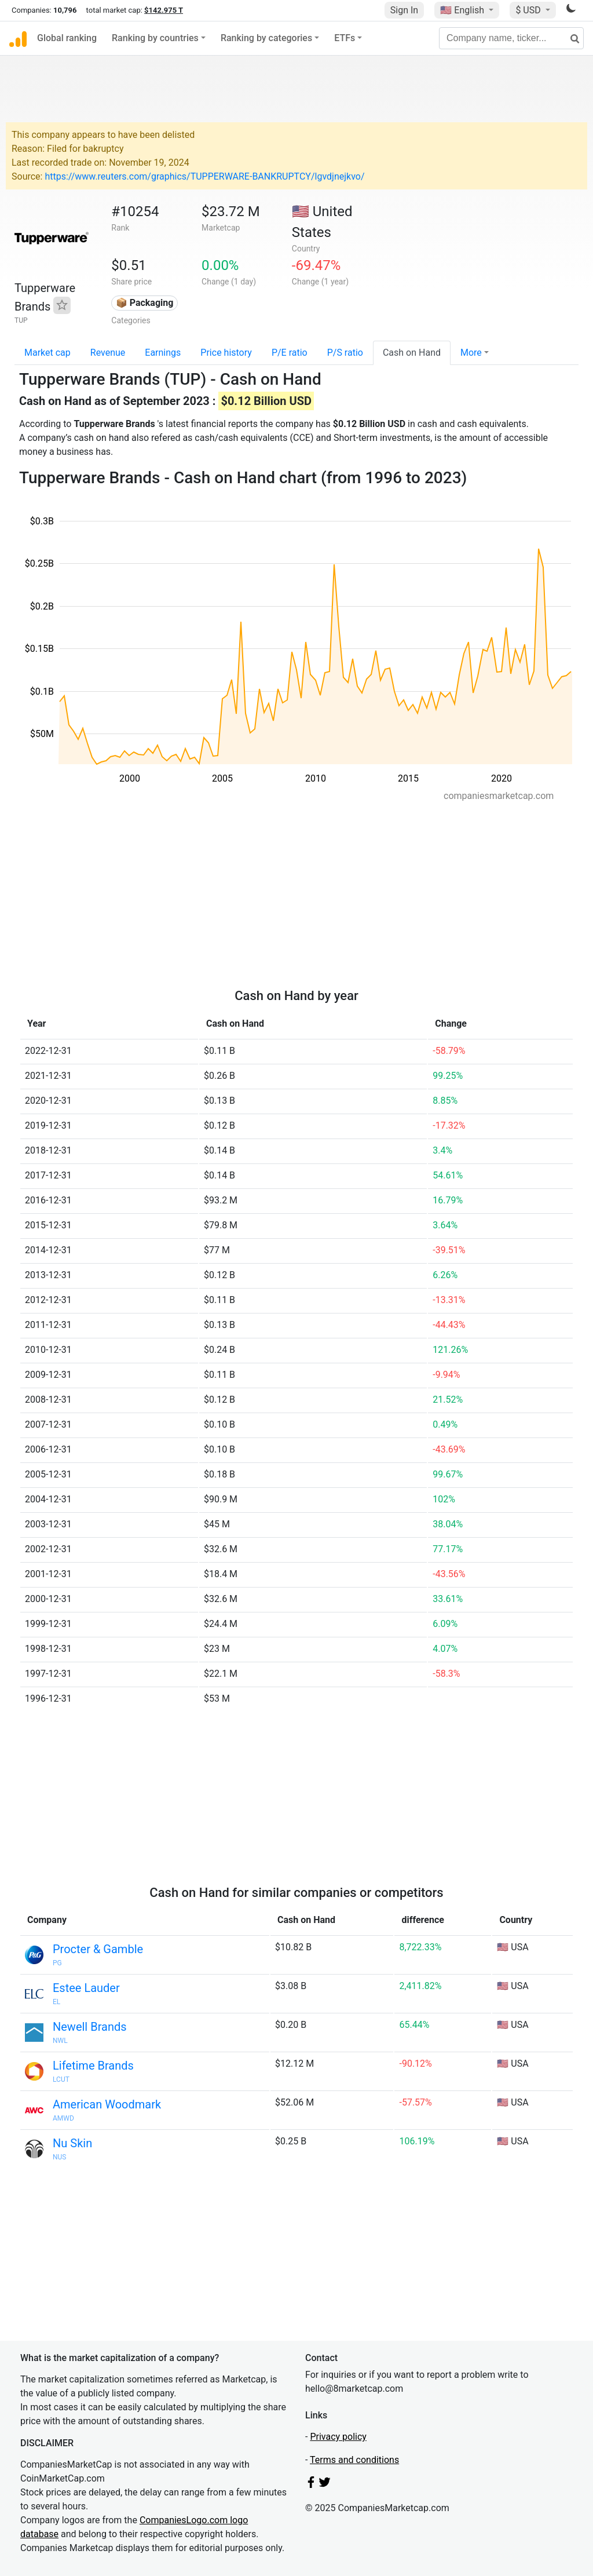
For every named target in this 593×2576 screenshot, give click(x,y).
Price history (226, 352)
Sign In (404, 10)
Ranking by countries (155, 37)
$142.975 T (163, 10)
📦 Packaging (145, 302)
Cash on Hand (412, 352)
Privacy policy (338, 2436)
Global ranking (67, 37)
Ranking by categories (266, 37)
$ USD (529, 10)
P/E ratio (290, 352)
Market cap (47, 352)
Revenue (108, 352)
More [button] (471, 352)
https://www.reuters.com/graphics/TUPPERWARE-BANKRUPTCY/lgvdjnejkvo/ (204, 176)
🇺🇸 (463, 10)
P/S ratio (345, 352)
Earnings (163, 352)
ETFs (344, 37)
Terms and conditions (354, 2459)
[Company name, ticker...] (511, 38)
